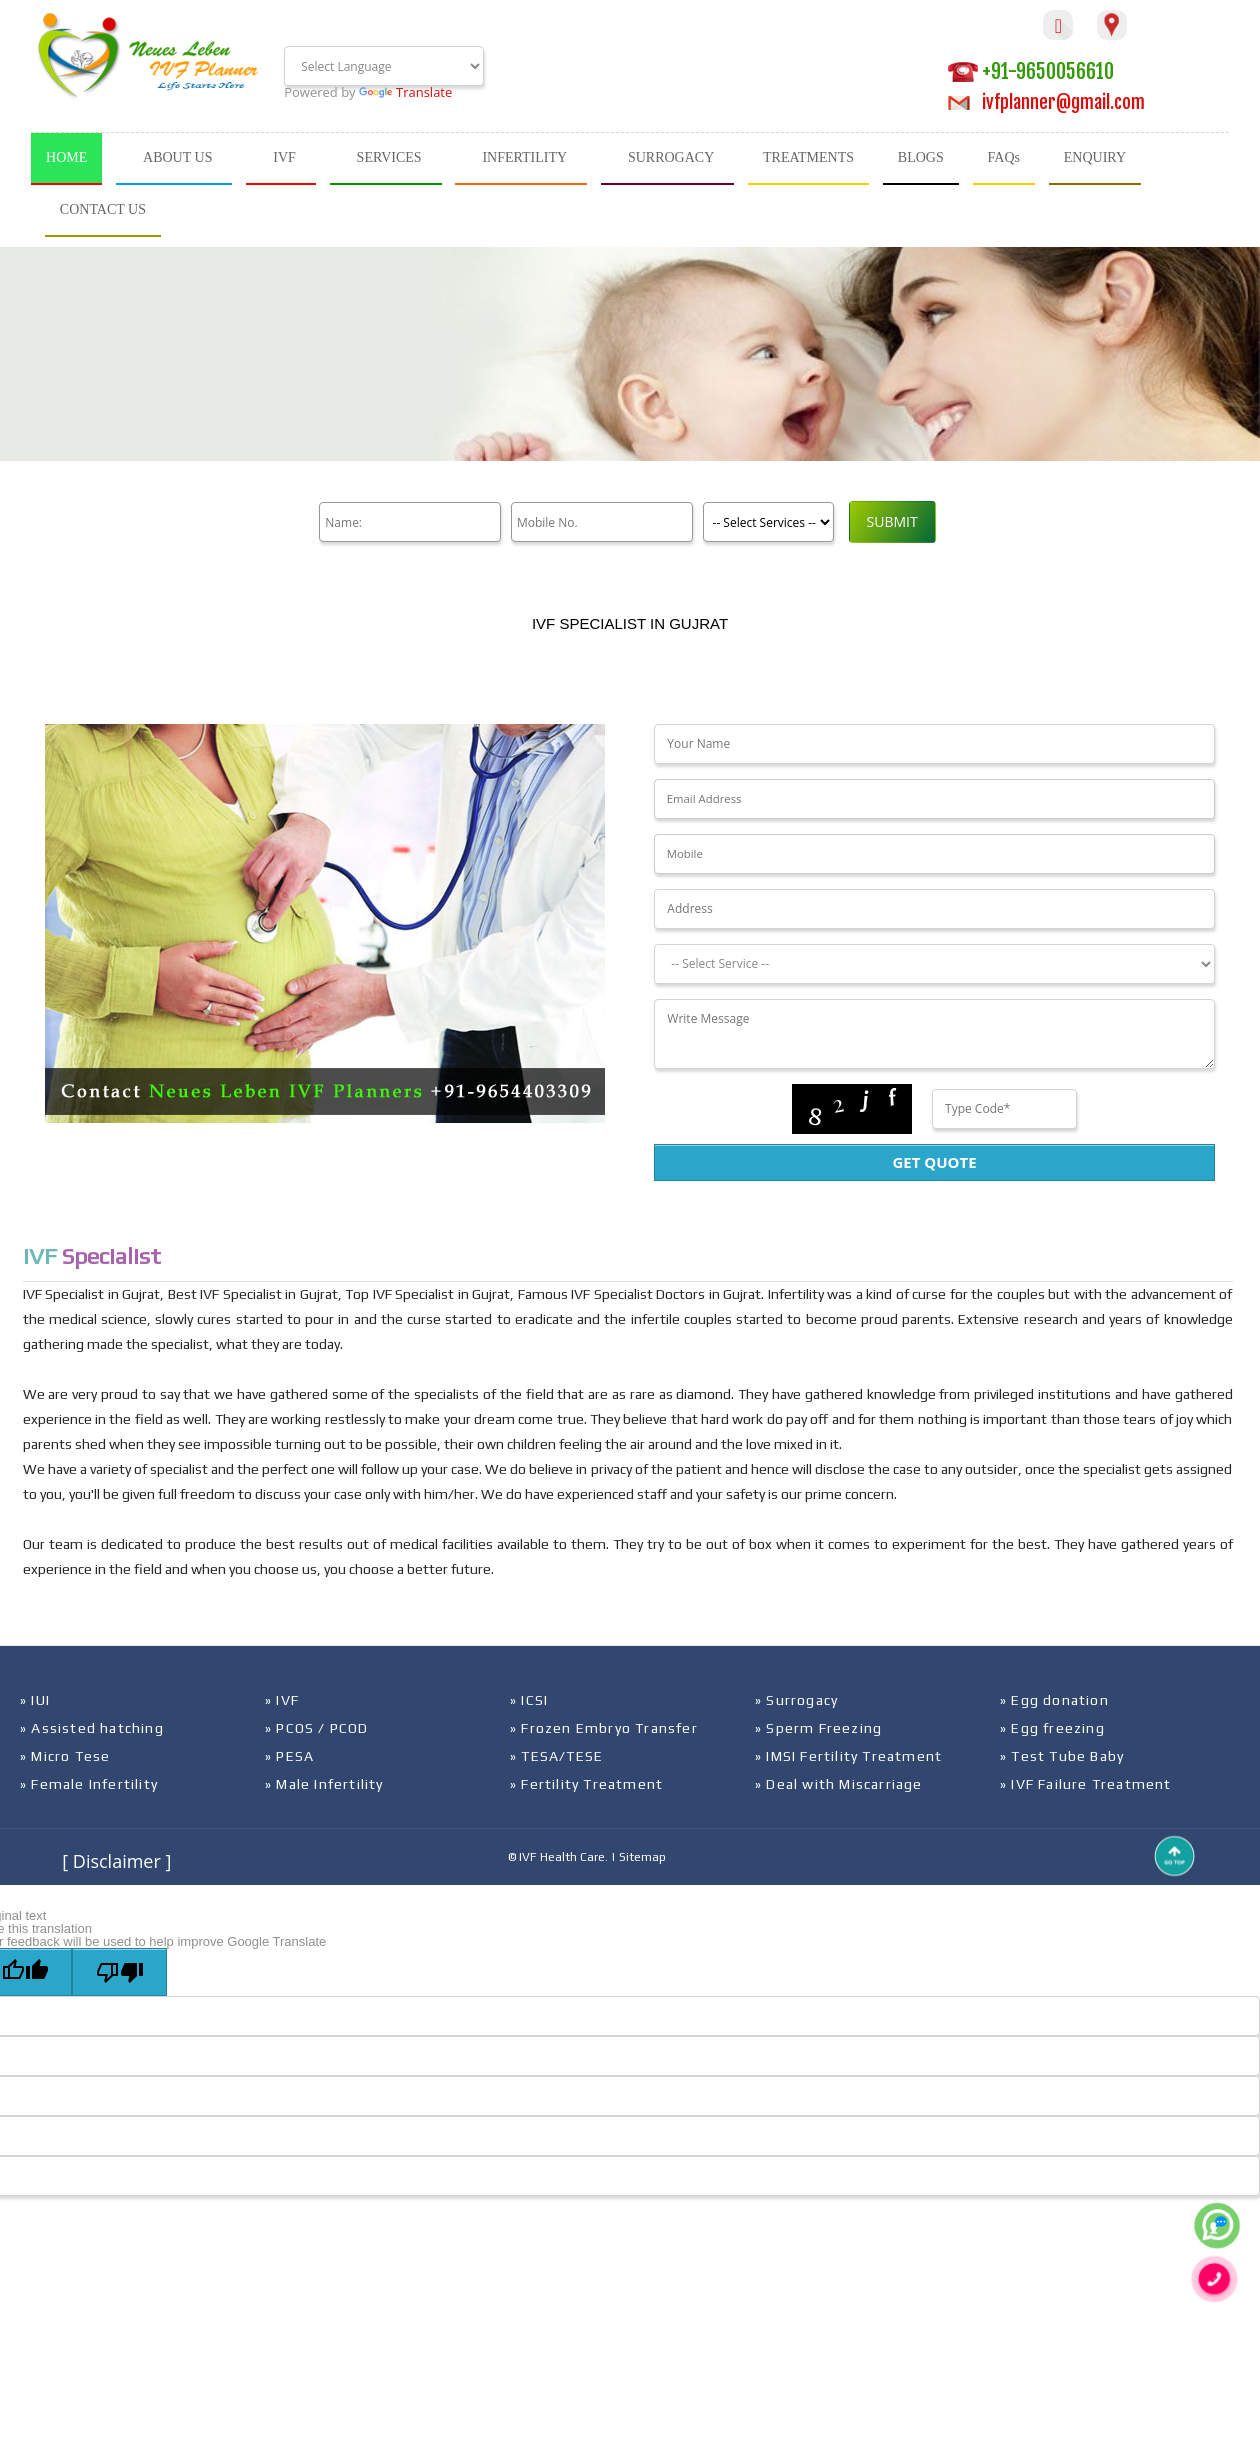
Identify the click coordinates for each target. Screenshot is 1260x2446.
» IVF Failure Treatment (1086, 1784)
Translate (405, 92)
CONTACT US (103, 209)
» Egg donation (1054, 1700)
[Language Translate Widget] (384, 66)
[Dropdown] (934, 964)
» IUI (35, 1700)
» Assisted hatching (92, 1728)
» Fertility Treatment (586, 1784)
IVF (284, 157)
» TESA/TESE (556, 1756)
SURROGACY (671, 157)
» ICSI (529, 1700)
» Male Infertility (324, 1784)
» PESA (289, 1756)
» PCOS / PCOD (317, 1728)
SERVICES (389, 157)
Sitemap (642, 1857)
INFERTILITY (524, 157)
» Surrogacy (796, 1700)
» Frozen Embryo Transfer (604, 1728)
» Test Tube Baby (1062, 1756)
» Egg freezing (1052, 1728)
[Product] (766, 522)
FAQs (1004, 157)
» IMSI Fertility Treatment (848, 1756)
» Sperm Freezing (818, 1728)
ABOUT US (177, 157)
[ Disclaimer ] (116, 1861)
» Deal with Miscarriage (839, 1784)
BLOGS (921, 157)
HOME (66, 157)
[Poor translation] (119, 1972)
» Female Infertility (89, 1784)
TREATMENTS (808, 157)
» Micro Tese (65, 1756)
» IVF (282, 1700)
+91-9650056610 (1031, 71)
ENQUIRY (1095, 157)
